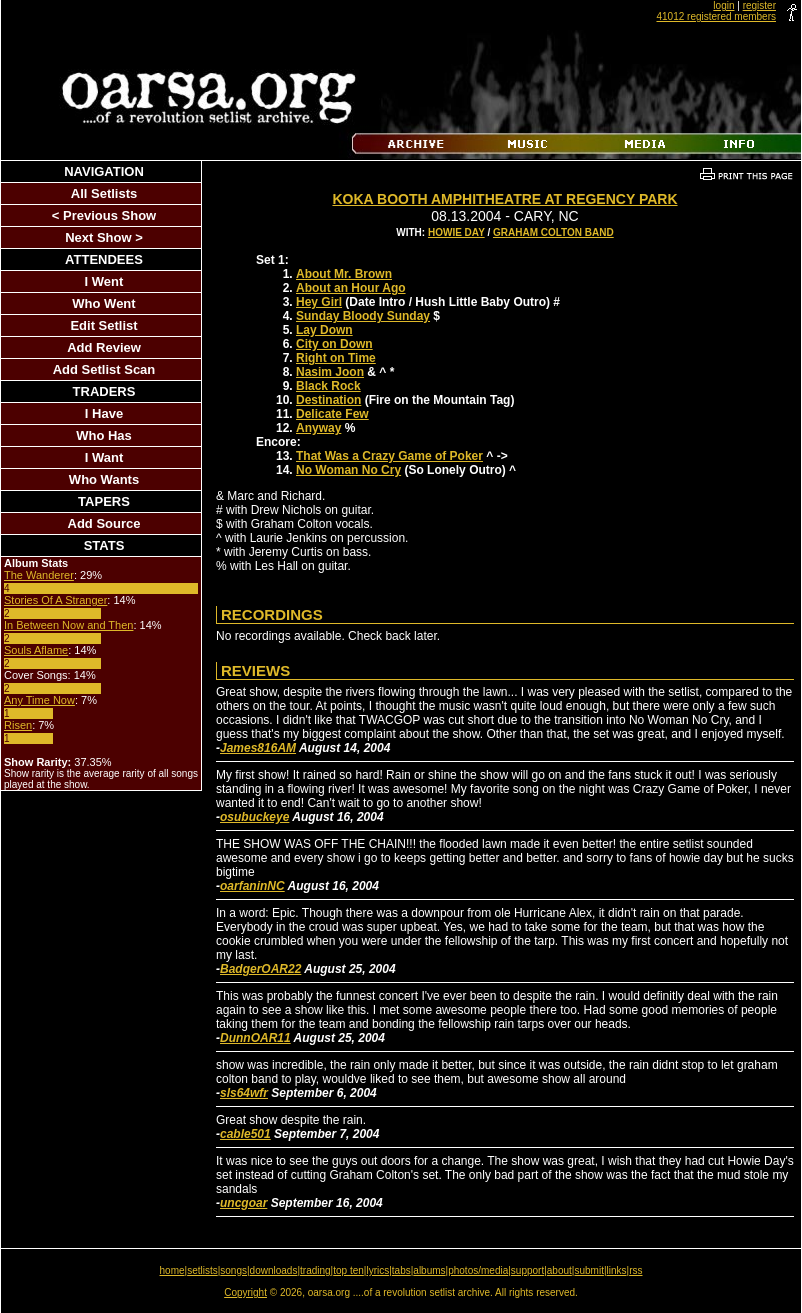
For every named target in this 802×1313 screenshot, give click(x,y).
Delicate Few (332, 414)
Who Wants (104, 479)
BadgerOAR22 (260, 969)
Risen (18, 725)
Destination (328, 400)
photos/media (478, 1270)
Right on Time (336, 358)
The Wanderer (39, 575)
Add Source (104, 523)
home (172, 1270)
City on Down (334, 344)
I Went (104, 281)
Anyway (318, 428)
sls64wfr (244, 1093)
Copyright (245, 1292)
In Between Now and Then (68, 625)
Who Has (104, 435)
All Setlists (104, 193)
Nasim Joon (330, 372)
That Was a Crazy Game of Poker (389, 456)
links (617, 1270)
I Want (104, 457)
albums (429, 1270)
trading (315, 1270)
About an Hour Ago (351, 288)
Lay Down (324, 330)
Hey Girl (319, 302)
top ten (348, 1270)
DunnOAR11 (255, 1038)
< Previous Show (104, 215)
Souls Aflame (36, 650)
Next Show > (104, 237)
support (527, 1270)
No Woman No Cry (348, 470)
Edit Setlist (103, 325)
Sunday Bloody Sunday (363, 316)
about (559, 1270)
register (759, 5)
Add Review (104, 347)
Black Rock (328, 386)
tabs (401, 1270)
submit (588, 1270)
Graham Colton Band (553, 232)
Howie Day (456, 232)
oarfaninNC (252, 886)
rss (635, 1270)
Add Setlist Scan (104, 369)
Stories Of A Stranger (55, 600)
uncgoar (243, 1203)
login (723, 5)
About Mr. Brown (344, 274)
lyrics (377, 1270)
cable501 (245, 1134)
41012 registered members (716, 16)
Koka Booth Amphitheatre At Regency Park (504, 199)
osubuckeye (254, 817)
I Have (104, 413)
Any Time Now (39, 700)
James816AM (258, 748)
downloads (274, 1270)
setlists (202, 1270)
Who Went (103, 303)
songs (233, 1270)
